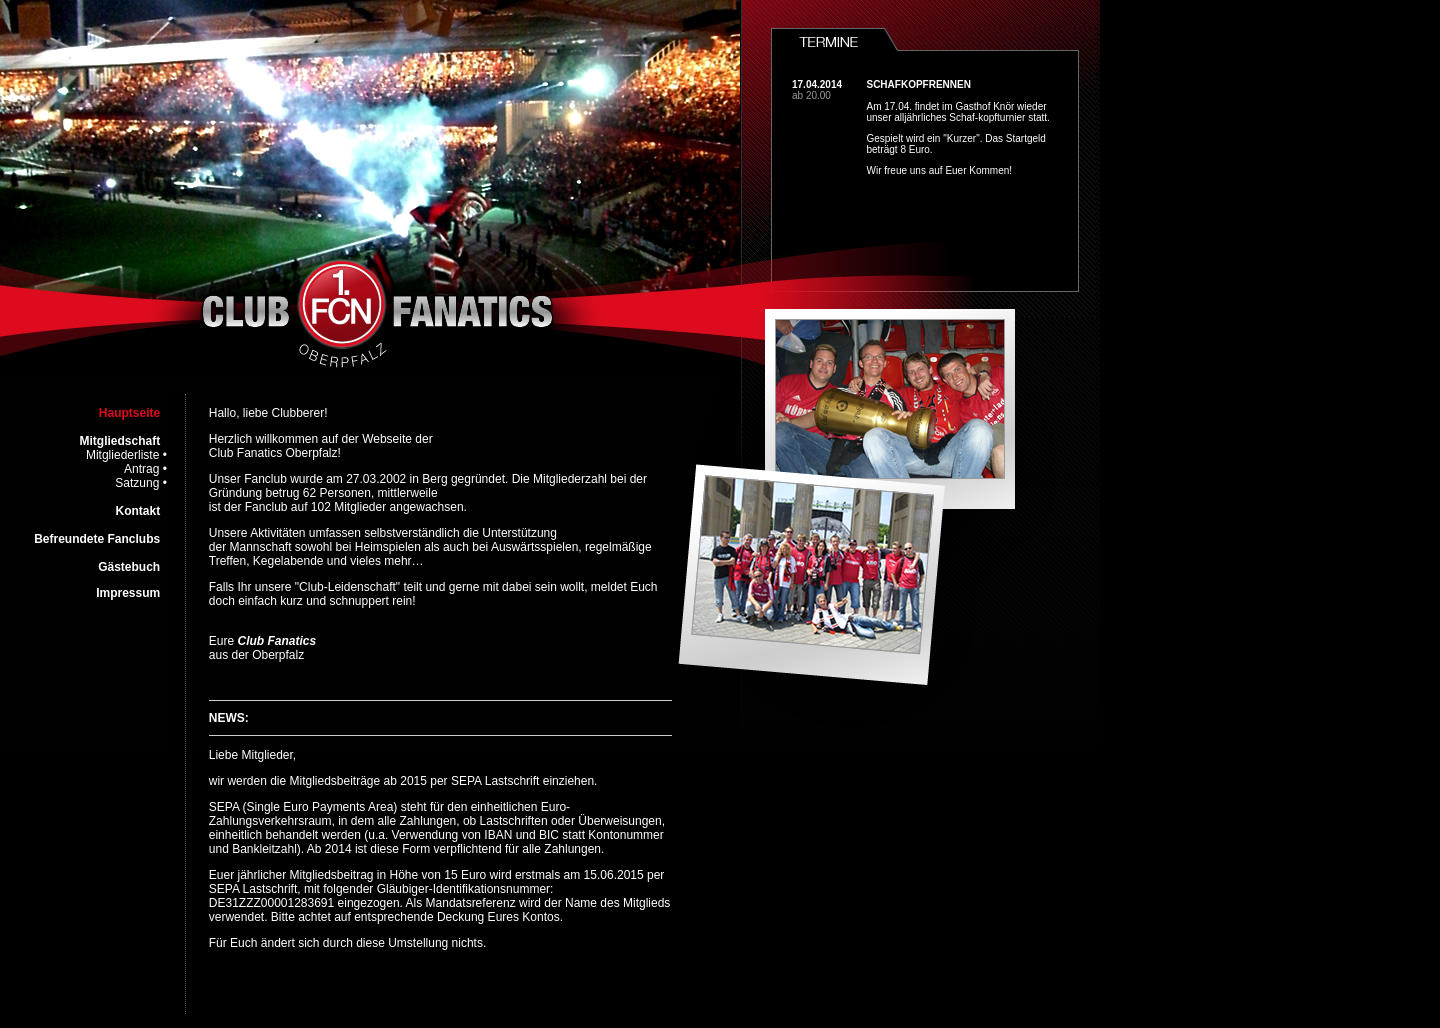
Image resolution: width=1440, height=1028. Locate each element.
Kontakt (138, 511)
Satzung (137, 483)
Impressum (128, 593)
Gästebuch (129, 567)
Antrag (141, 469)
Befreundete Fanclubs (97, 539)
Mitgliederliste (122, 455)
